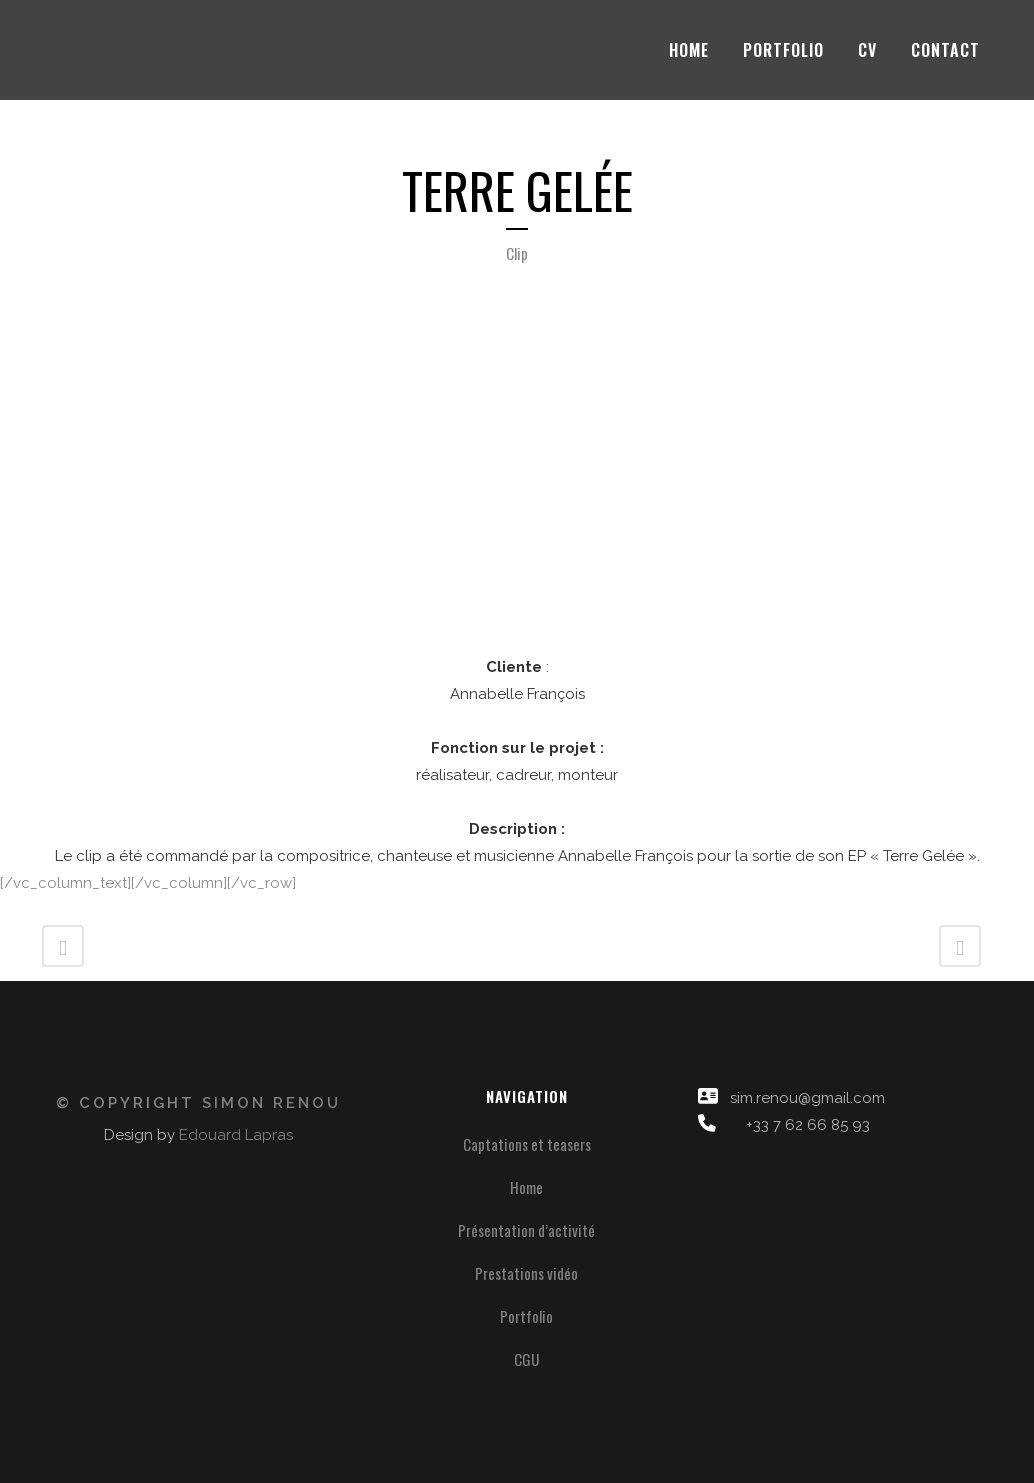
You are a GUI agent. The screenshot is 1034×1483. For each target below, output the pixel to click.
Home (526, 1187)
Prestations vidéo (526, 1273)
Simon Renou (271, 1103)
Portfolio (526, 1316)
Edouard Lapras (236, 1135)
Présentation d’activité (526, 1230)
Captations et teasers (527, 1144)
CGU (526, 1359)
